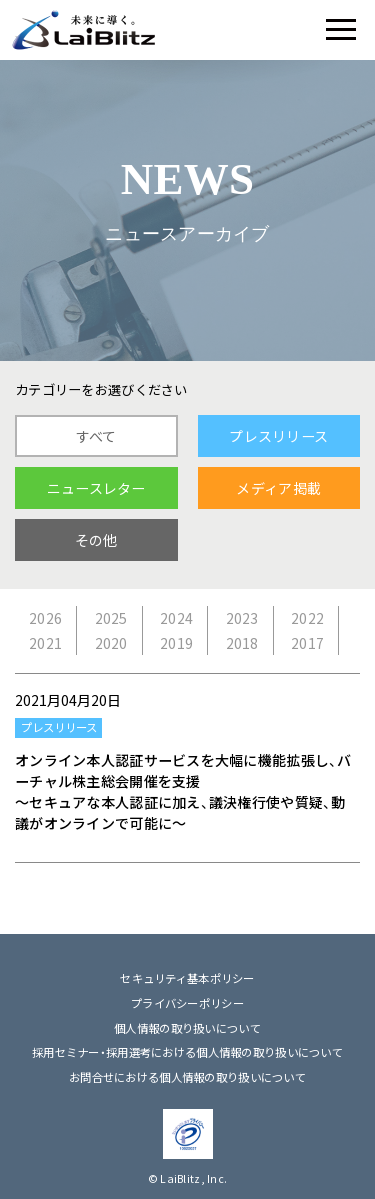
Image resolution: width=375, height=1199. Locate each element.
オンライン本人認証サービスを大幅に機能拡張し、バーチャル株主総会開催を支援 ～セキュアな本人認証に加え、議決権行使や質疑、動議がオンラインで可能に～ (183, 791)
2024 (176, 618)
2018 (242, 643)
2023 (242, 618)
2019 (176, 643)
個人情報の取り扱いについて (187, 1028)
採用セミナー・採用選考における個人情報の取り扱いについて (187, 1052)
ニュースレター (96, 488)
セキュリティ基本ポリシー (187, 978)
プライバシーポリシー (187, 1003)
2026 (45, 618)
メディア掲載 (278, 488)
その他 (96, 540)
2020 (111, 643)
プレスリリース (278, 436)
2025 (111, 618)
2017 (307, 643)
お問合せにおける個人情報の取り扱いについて (187, 1077)
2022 (307, 618)
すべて (96, 436)
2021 (45, 643)
